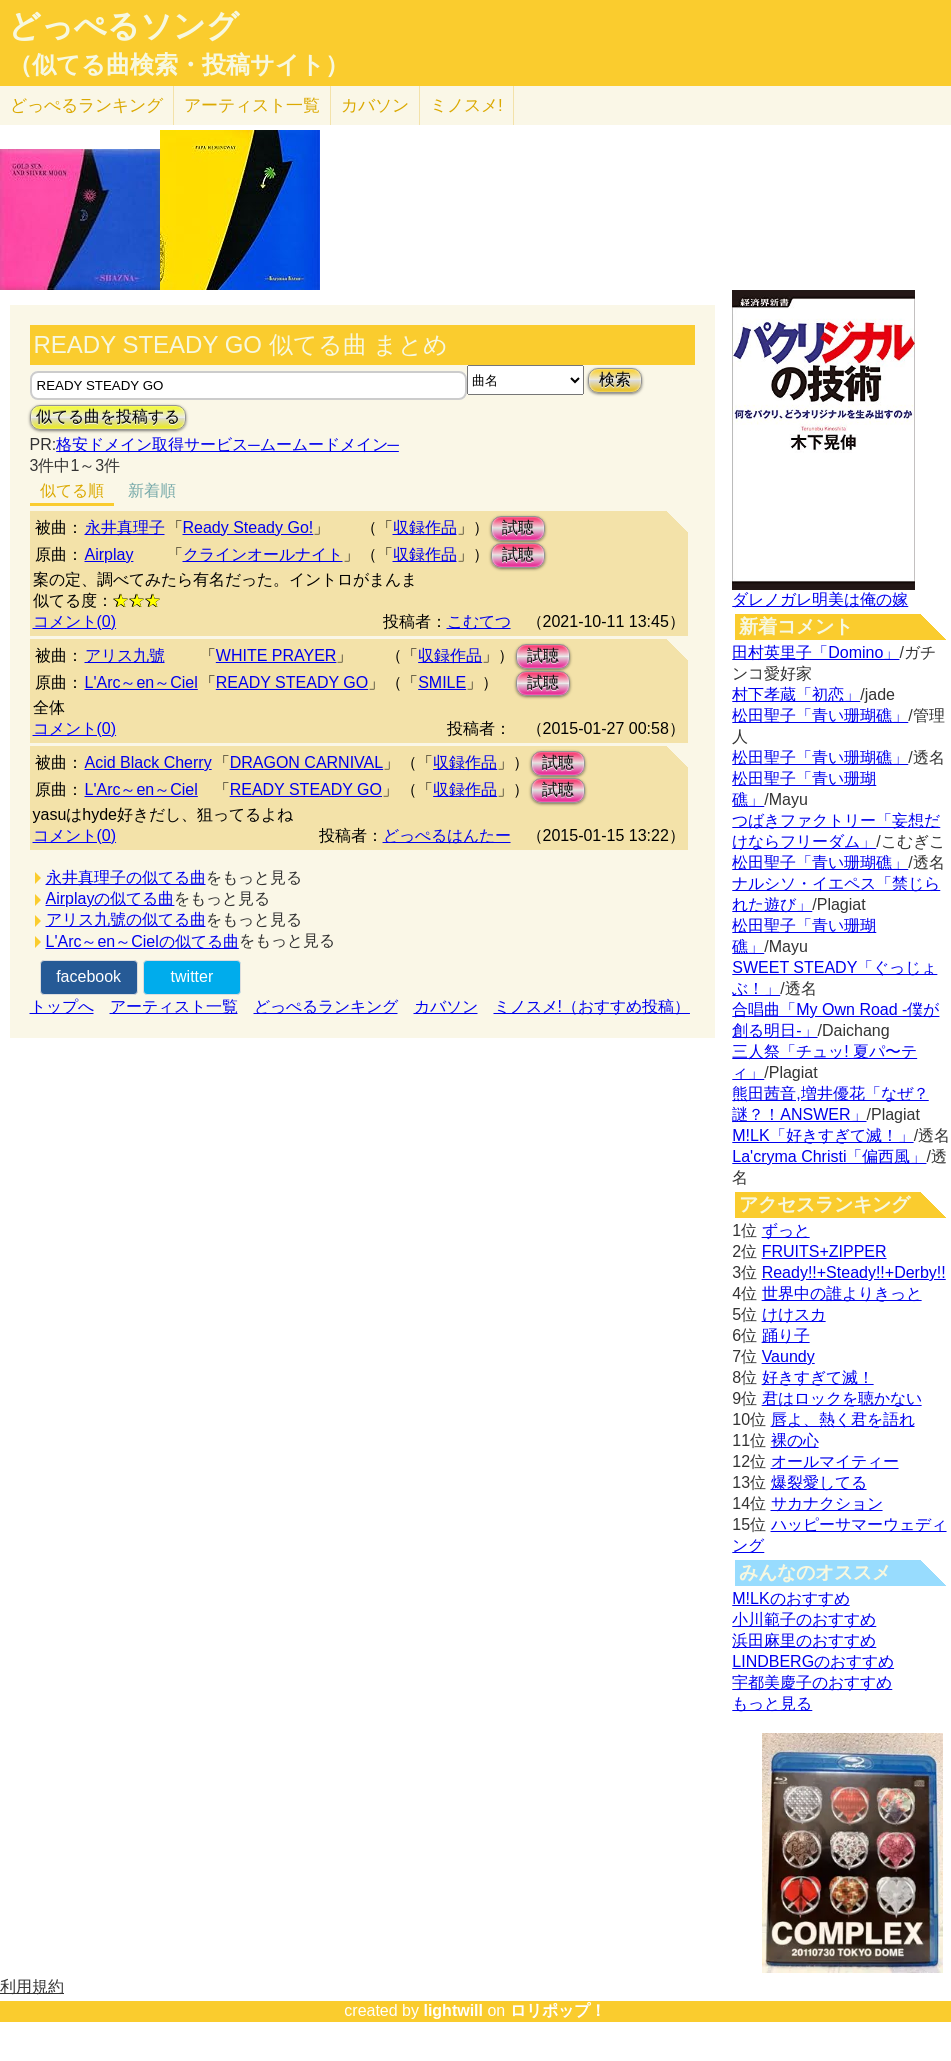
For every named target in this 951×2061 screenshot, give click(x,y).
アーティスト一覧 (174, 1006)
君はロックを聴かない (842, 1398)
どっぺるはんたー (447, 835)
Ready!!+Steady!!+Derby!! (854, 1272)
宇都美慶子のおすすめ (812, 1682)
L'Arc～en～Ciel (141, 682)
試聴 (518, 527)
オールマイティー (835, 1461)
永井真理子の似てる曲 (126, 877)
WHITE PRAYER (276, 655)
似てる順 (72, 490)
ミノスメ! (466, 105)
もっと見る (772, 1703)
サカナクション (827, 1503)
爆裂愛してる (819, 1482)
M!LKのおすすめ (790, 1598)
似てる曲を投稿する (108, 416)
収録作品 (425, 527)
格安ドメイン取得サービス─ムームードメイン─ (227, 444)
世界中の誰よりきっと (842, 1293)
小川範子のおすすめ (804, 1619)
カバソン (375, 105)
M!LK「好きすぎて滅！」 (822, 1135)
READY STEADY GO (292, 682)
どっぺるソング (123, 26)
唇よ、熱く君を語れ (843, 1419)
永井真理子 (125, 527)
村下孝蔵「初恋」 (796, 694)
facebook (88, 976)
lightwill (453, 2010)
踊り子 (786, 1335)
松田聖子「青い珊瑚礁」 (820, 715)
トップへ (62, 1006)
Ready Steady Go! (248, 527)
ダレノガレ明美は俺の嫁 (820, 599)
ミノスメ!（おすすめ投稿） (592, 1006)
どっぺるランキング (326, 1006)
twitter (192, 976)
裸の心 (795, 1440)
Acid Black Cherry (148, 762)
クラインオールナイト (263, 554)
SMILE (442, 682)
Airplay (109, 554)
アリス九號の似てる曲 (126, 919)
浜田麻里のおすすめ (804, 1640)
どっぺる (86, 105)
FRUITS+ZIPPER (824, 1251)
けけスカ (794, 1314)
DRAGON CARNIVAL (307, 762)
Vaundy (788, 1356)
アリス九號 (125, 655)
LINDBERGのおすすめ (813, 1661)
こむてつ (479, 621)
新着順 (152, 490)
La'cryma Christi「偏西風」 (829, 1156)
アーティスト (252, 105)
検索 (615, 379)
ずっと (786, 1230)
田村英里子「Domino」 (815, 652)
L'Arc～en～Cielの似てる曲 (142, 941)
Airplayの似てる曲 (110, 898)
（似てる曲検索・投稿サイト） (178, 65)
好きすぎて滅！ (818, 1377)
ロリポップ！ (558, 2010)
